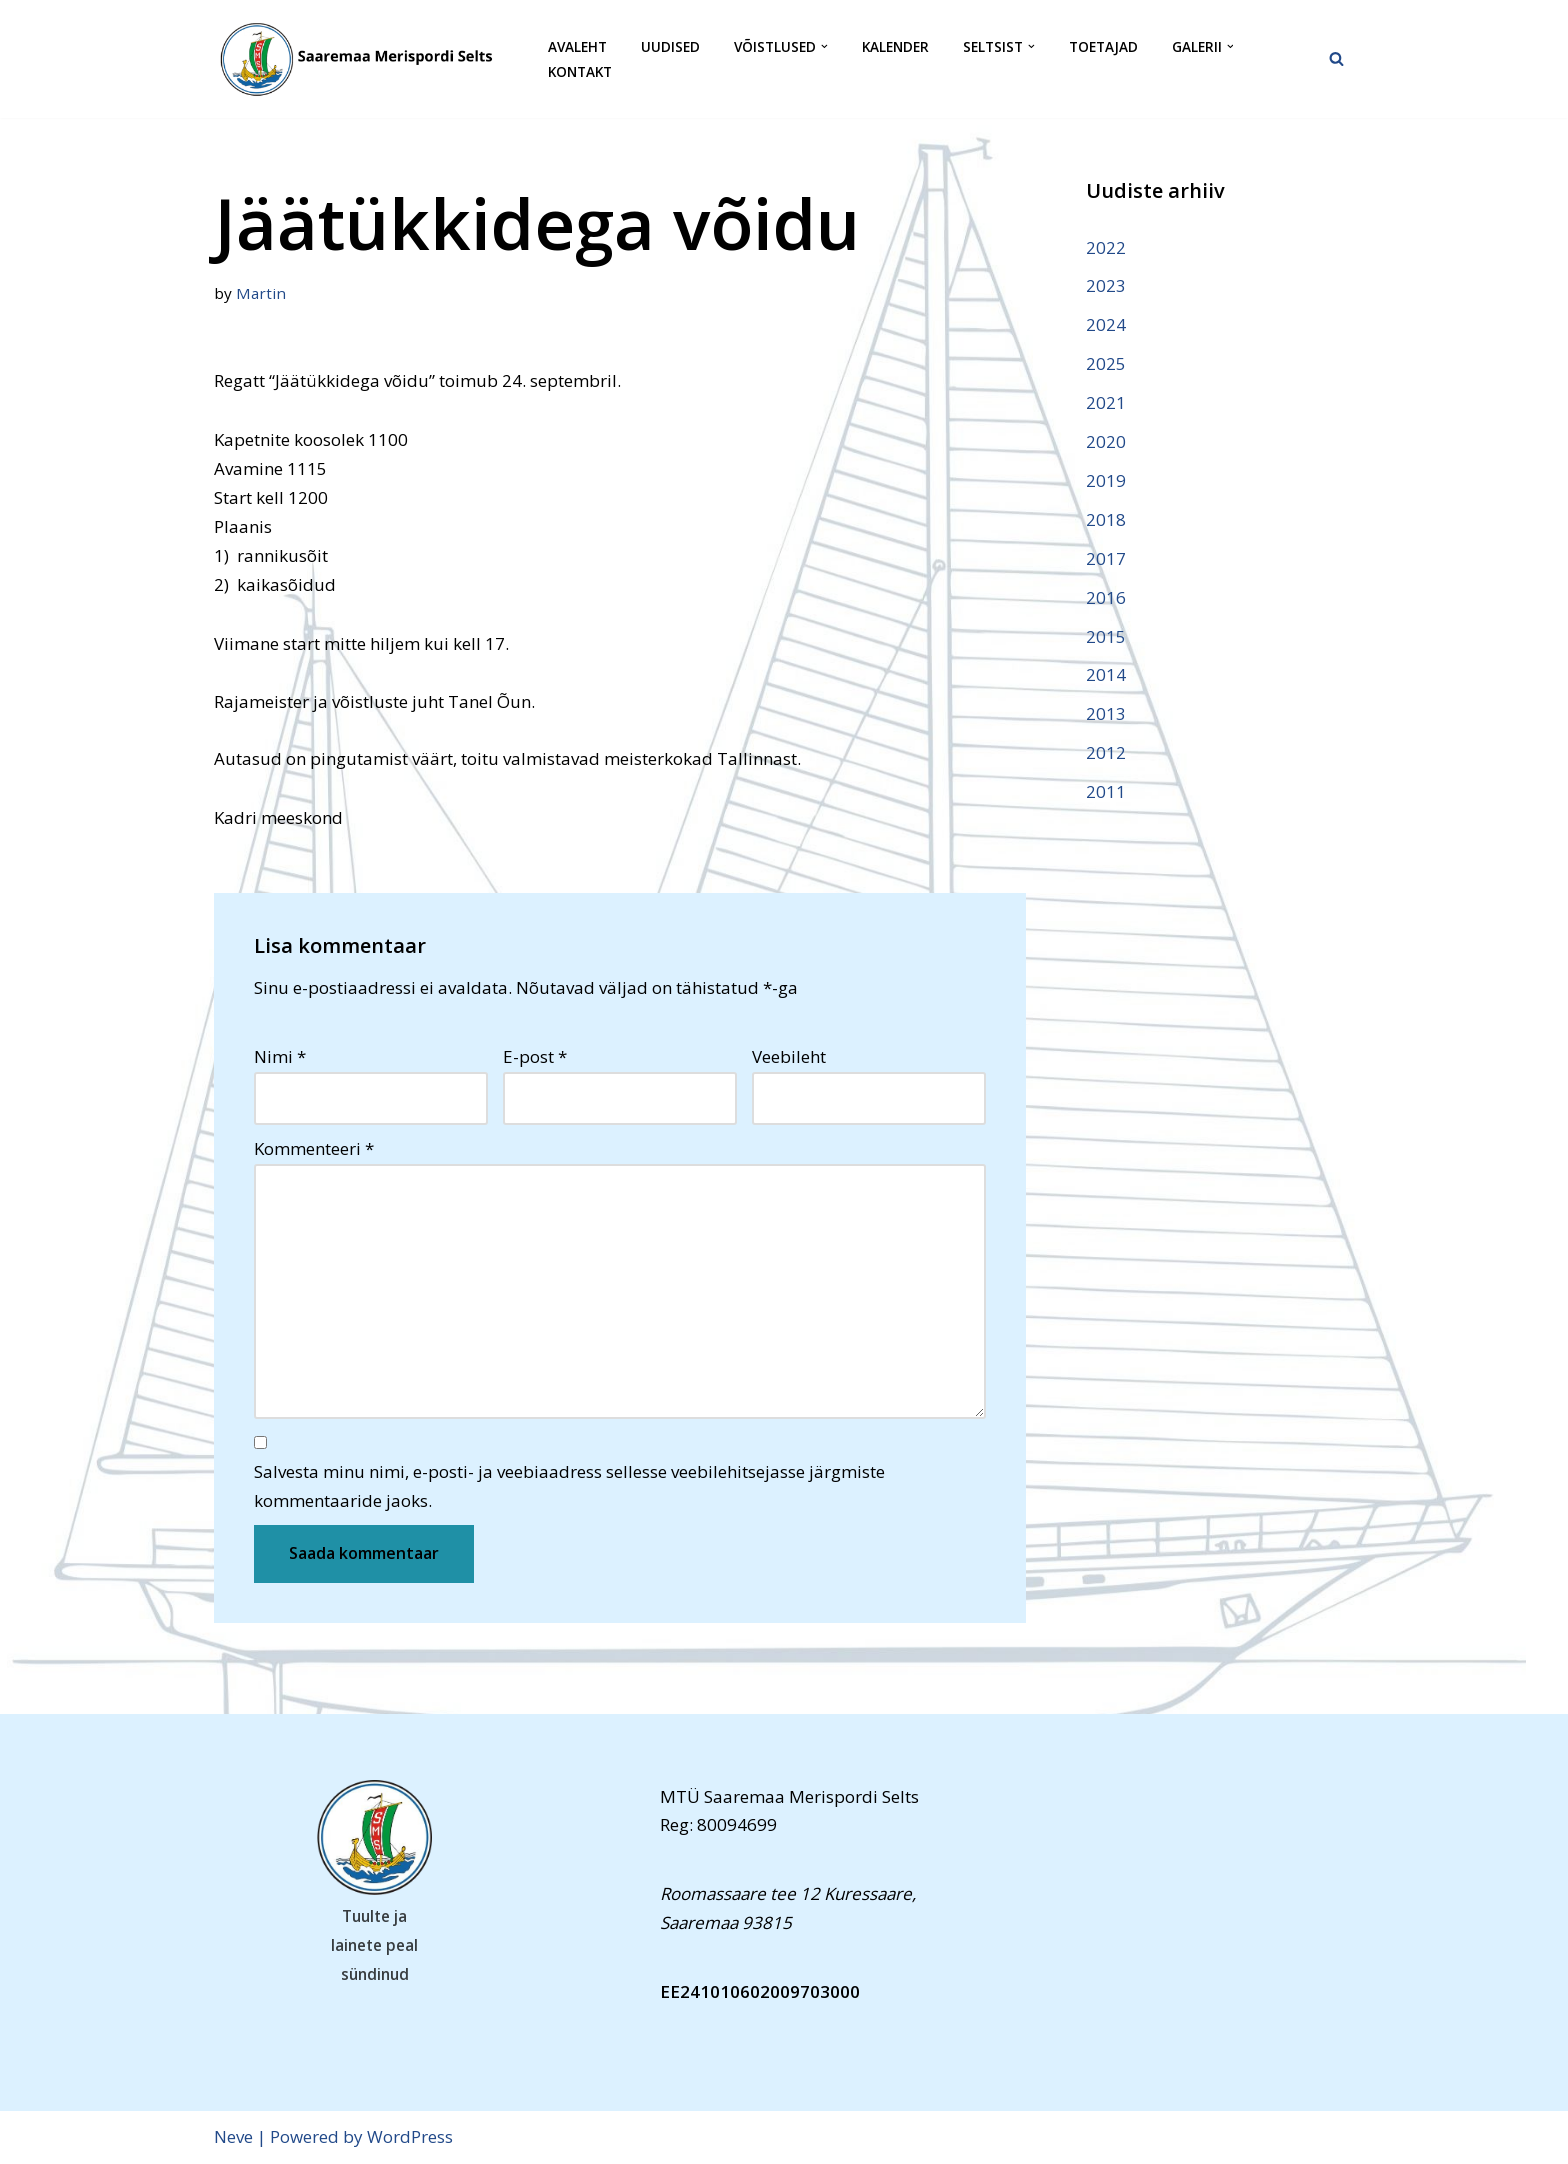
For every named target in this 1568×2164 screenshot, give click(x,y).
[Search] (1336, 58)
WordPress (410, 2136)
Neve (233, 2136)
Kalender (895, 46)
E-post (535, 1056)
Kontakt (580, 71)
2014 (1106, 674)
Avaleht (577, 46)
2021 (1106, 402)
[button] (824, 46)
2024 (1106, 324)
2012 (1106, 752)
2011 (1106, 791)
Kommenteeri (314, 1148)
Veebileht (789, 1056)
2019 (1106, 480)
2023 (1106, 285)
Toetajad (1103, 46)
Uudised (670, 46)
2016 (1106, 597)
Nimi (280, 1056)
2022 (1106, 247)
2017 (1106, 558)
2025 (1106, 363)
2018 (1106, 519)
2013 (1106, 713)
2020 (1106, 441)
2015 (1106, 636)
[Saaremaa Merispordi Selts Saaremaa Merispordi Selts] (364, 59)
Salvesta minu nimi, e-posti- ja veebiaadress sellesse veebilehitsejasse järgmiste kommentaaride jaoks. (569, 1486)
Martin (261, 293)
